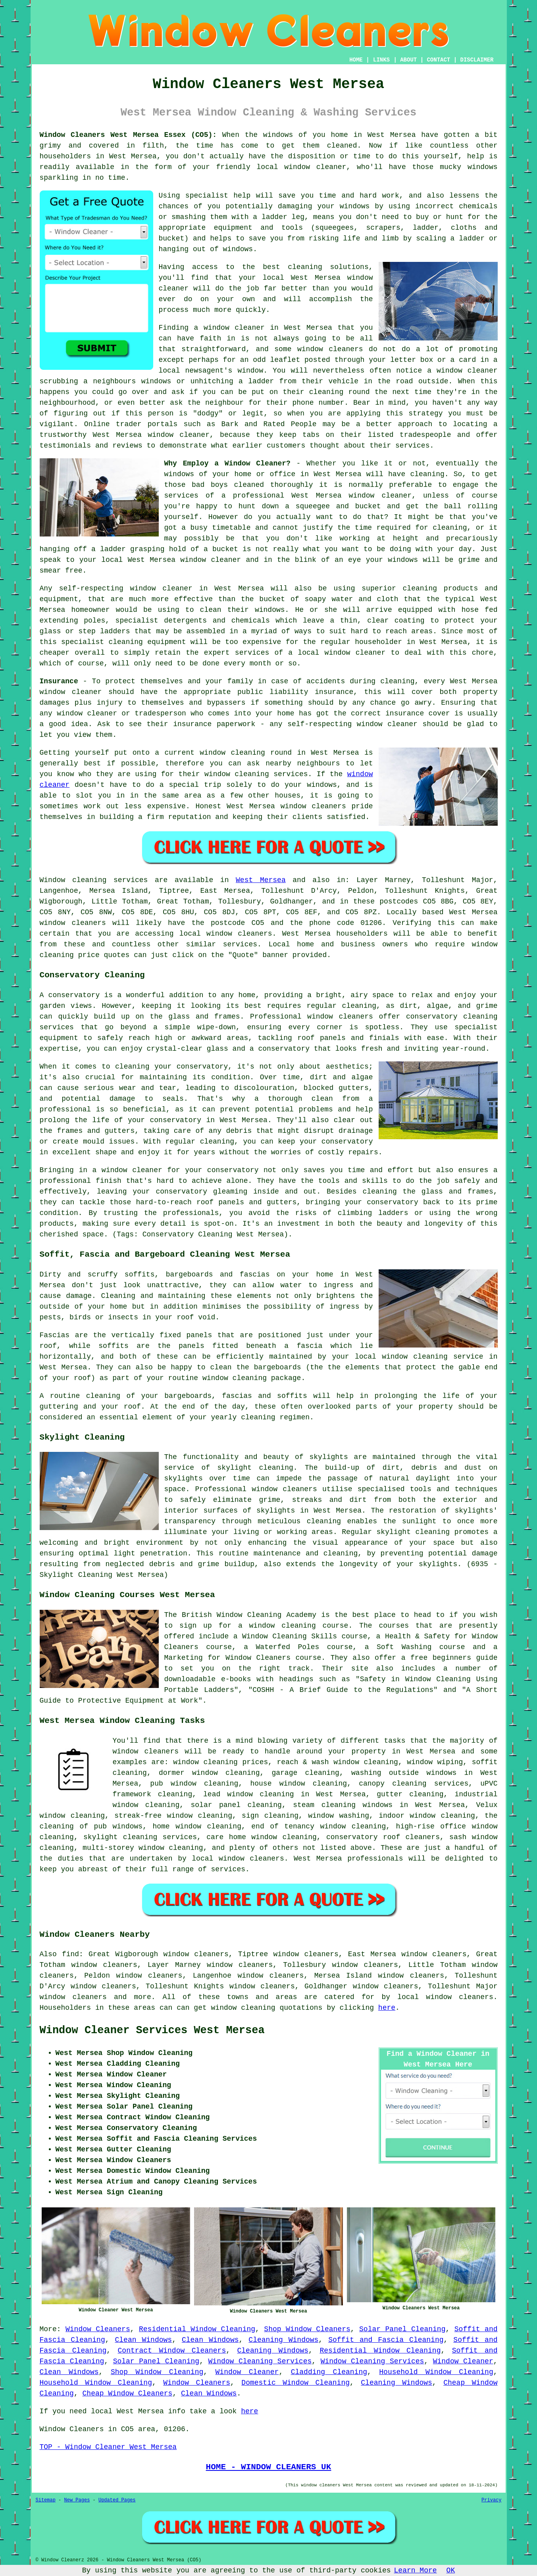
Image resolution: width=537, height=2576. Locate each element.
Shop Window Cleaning (157, 2372)
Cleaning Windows (283, 2340)
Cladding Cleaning (329, 2372)
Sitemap (46, 2500)
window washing (338, 1816)
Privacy (491, 2500)
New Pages (77, 2500)
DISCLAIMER (476, 60)
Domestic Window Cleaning (295, 2383)
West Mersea (261, 880)
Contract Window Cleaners (172, 2351)
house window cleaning (298, 1784)
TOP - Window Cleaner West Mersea (108, 2447)
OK (451, 2570)
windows (278, 135)
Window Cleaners (97, 2329)
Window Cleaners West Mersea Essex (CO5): (128, 135)
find (70, 1954)
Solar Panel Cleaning (402, 2329)
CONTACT (438, 60)
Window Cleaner (463, 2361)
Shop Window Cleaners (307, 2329)
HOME (356, 60)
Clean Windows (143, 2340)
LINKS (381, 60)
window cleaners (146, 1751)
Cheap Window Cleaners (128, 2393)
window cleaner (210, 560)
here (386, 2008)
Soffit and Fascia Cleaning (385, 2340)
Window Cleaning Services (260, 2361)
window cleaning (226, 1773)
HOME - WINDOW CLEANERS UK (268, 2467)
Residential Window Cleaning (197, 2329)
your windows (392, 560)
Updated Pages (117, 2500)
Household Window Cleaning (436, 2372)
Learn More (415, 2570)
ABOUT (408, 60)
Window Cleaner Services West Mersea (152, 2030)
